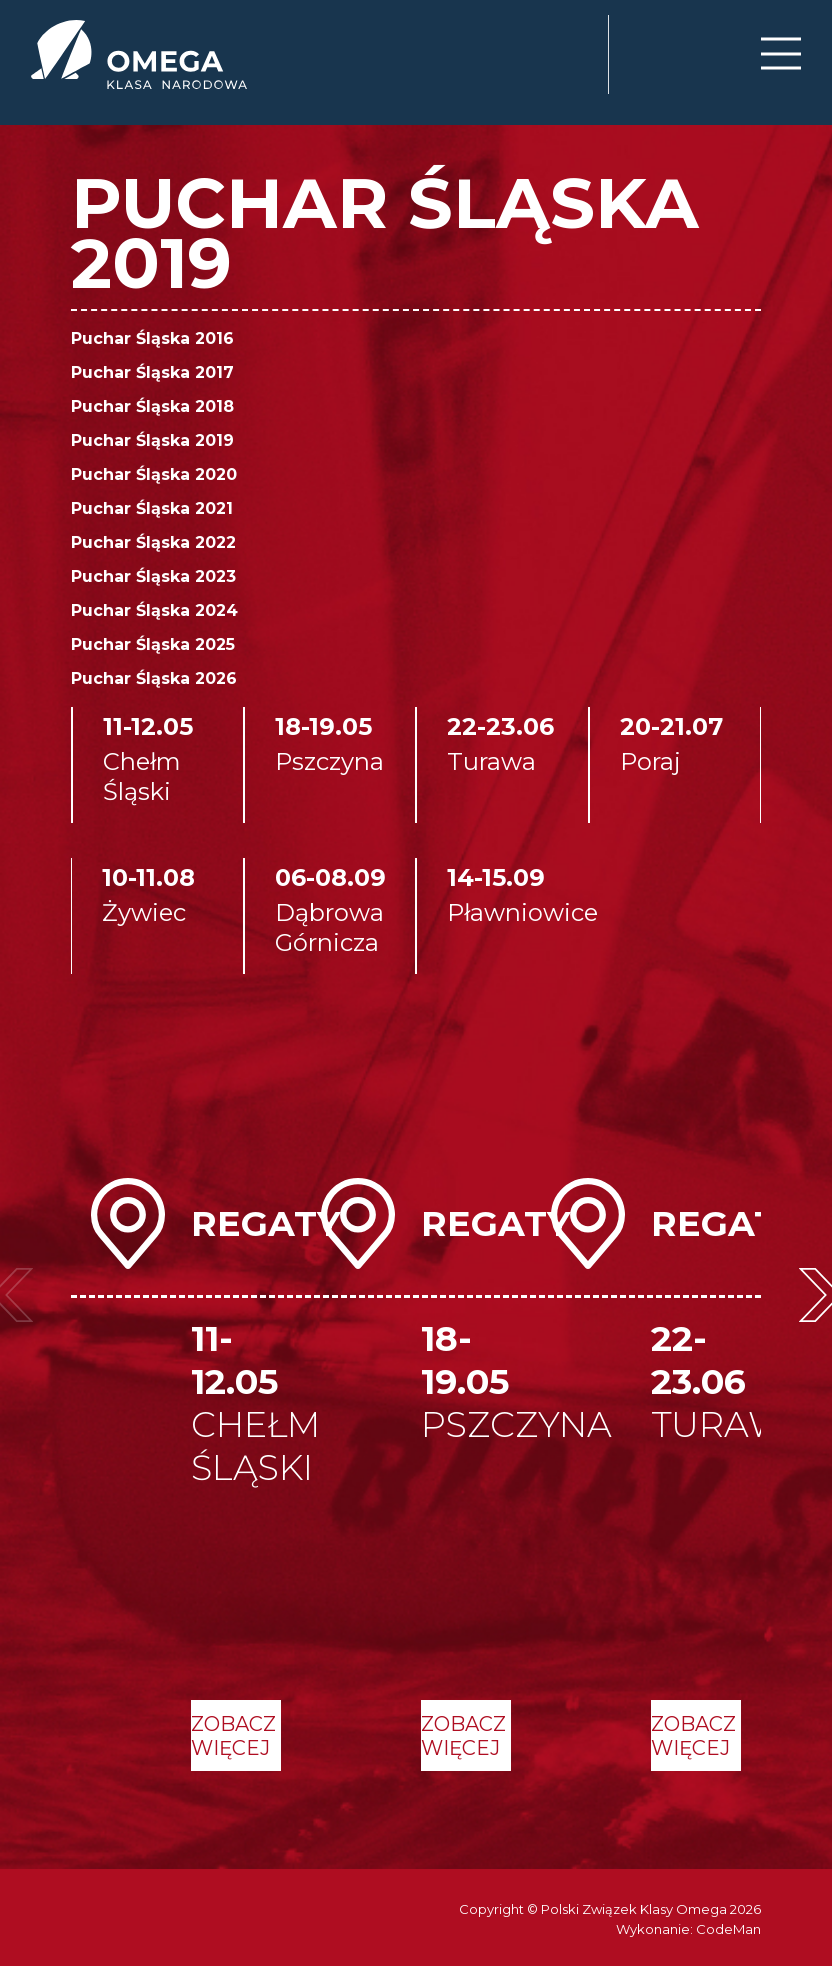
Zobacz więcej (233, 1736)
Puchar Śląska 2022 (153, 542)
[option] (186, 1474)
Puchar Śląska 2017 (152, 372)
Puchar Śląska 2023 (153, 576)
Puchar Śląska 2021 (152, 508)
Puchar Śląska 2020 (154, 474)
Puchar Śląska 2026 (154, 678)
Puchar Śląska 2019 (152, 440)
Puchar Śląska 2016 (152, 338)
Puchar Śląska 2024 (154, 610)
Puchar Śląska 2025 (153, 644)
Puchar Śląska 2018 (152, 406)
